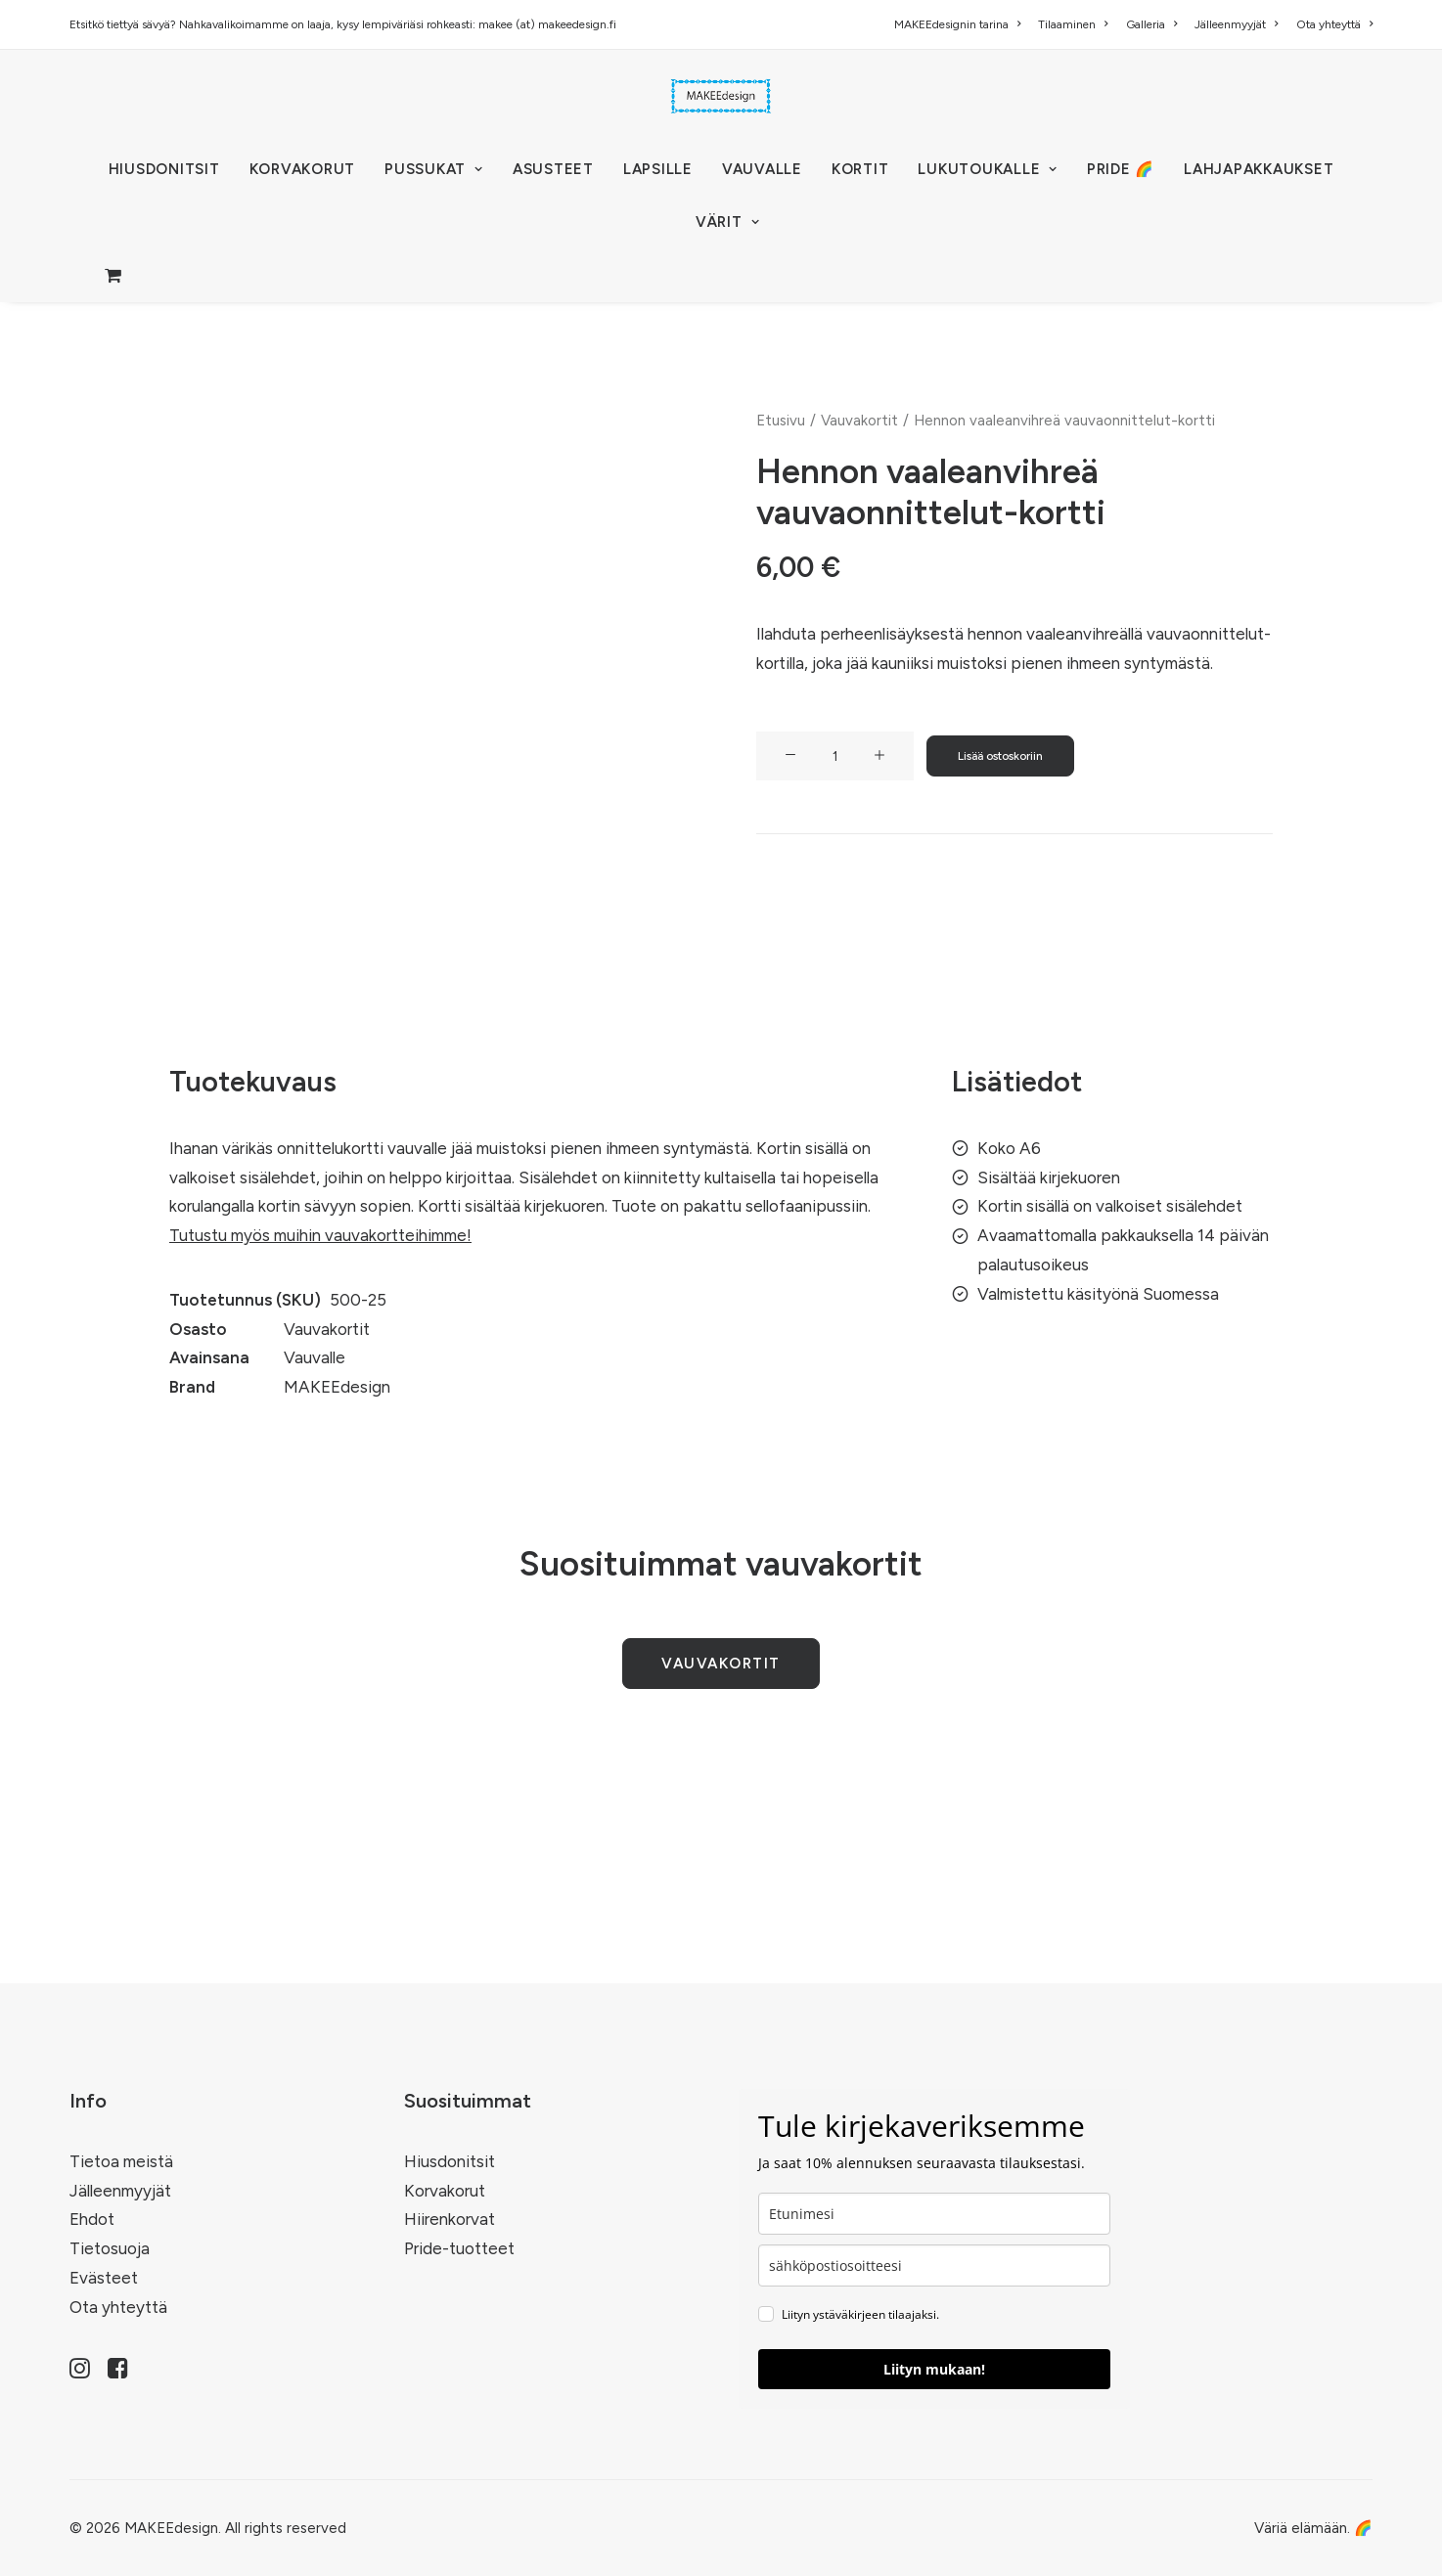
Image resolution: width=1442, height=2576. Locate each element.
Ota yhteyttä (1334, 24)
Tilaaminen (1072, 24)
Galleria (1151, 24)
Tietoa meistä (121, 2161)
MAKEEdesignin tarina (957, 24)
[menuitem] (960, 24)
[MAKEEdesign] (720, 95)
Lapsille (658, 169)
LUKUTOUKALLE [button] (988, 169)
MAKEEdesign (337, 1387)
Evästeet (103, 2277)
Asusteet (553, 169)
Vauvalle (762, 169)
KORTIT (860, 169)
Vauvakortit (859, 420)
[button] (790, 756)
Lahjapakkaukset (1258, 169)
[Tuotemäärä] (835, 756)
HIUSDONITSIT (164, 169)
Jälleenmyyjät (1236, 24)
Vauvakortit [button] (721, 1663)
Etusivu (780, 420)
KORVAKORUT (302, 169)
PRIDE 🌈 (1120, 169)
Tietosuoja (109, 2248)
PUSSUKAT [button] (433, 169)
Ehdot (91, 2219)
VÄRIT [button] (727, 222)
